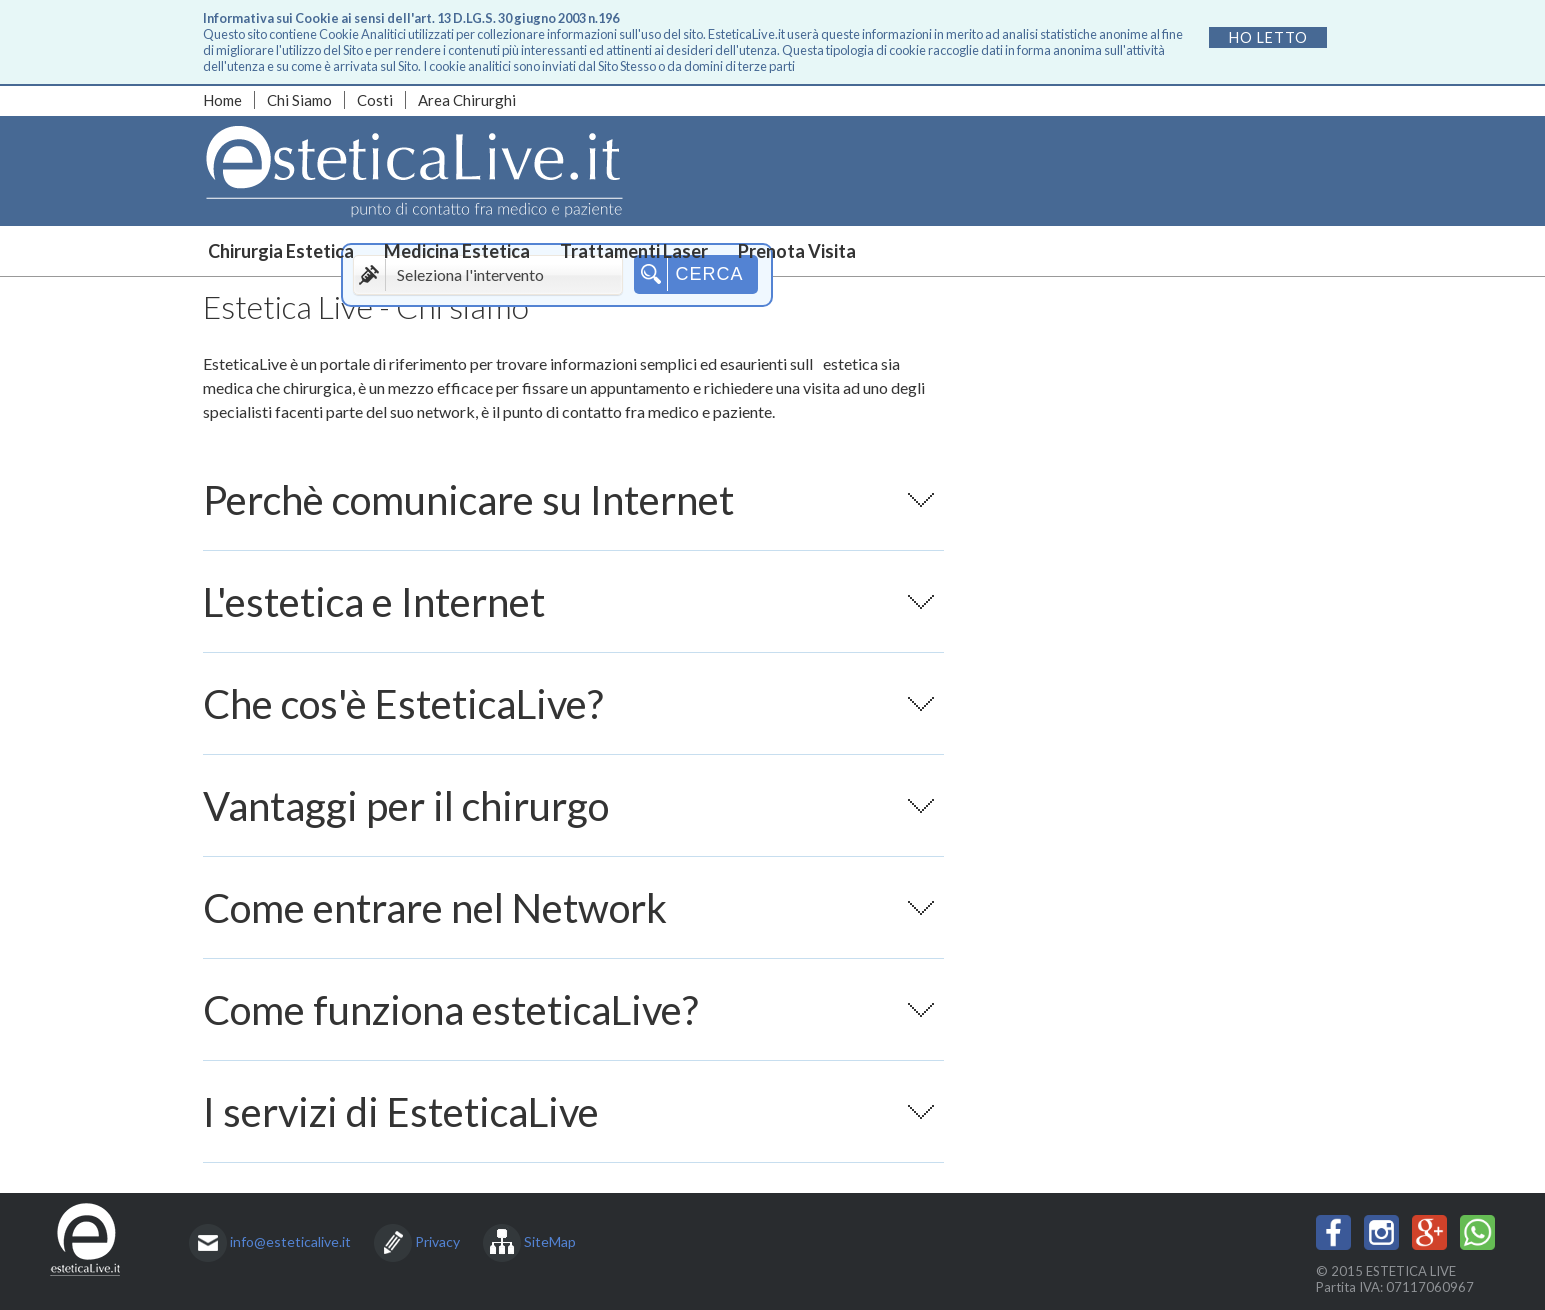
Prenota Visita (797, 251)
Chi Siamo (299, 100)
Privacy (437, 1241)
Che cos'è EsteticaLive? (568, 717)
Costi (375, 100)
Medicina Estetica (457, 251)
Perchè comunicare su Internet (568, 513)
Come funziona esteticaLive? (568, 1023)
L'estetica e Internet (568, 615)
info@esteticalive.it (290, 1241)
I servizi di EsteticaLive (568, 1125)
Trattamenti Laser (634, 251)
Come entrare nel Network (568, 921)
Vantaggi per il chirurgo (568, 819)
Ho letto (1268, 37)
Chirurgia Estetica (281, 251)
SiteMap (550, 1241)
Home (222, 100)
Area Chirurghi (467, 100)
